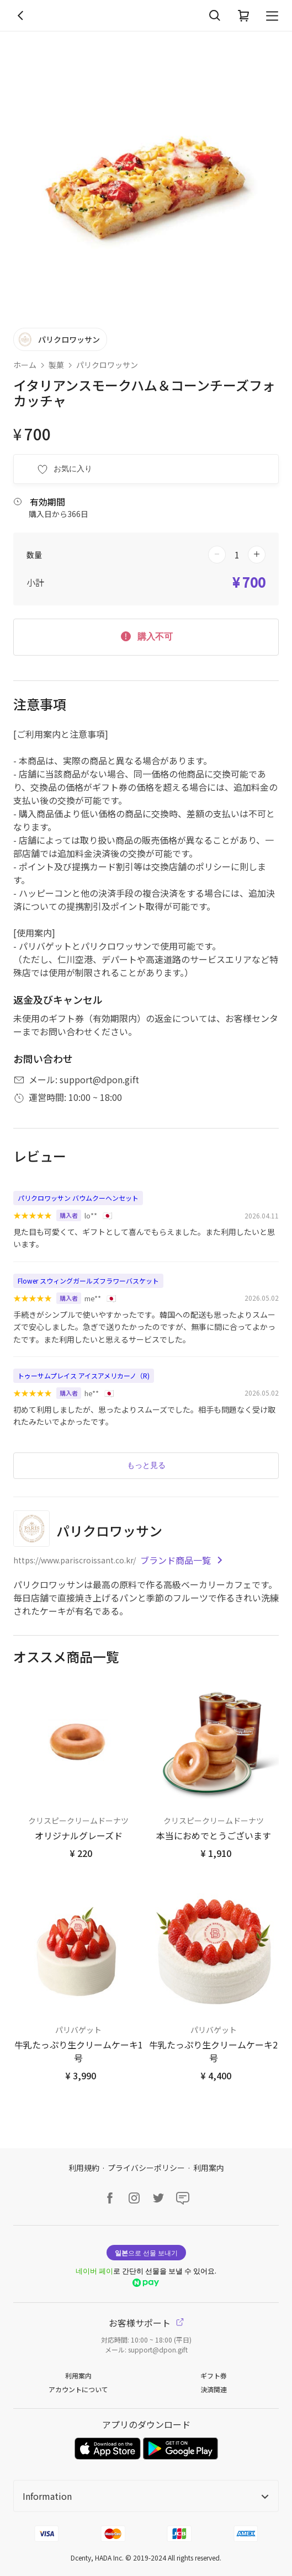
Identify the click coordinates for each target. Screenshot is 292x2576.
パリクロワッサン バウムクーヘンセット (78, 1197)
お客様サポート (146, 2322)
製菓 (56, 364)
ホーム (24, 364)
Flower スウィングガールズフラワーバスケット (88, 1280)
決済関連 (213, 2389)
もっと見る (146, 1465)
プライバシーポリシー (146, 2167)
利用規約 (83, 2167)
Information (146, 2496)
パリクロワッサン (107, 364)
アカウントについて (78, 2389)
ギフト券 (213, 2375)
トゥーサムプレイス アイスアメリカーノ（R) (84, 1375)
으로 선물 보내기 (146, 2252)
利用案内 (208, 2167)
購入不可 (145, 635)
